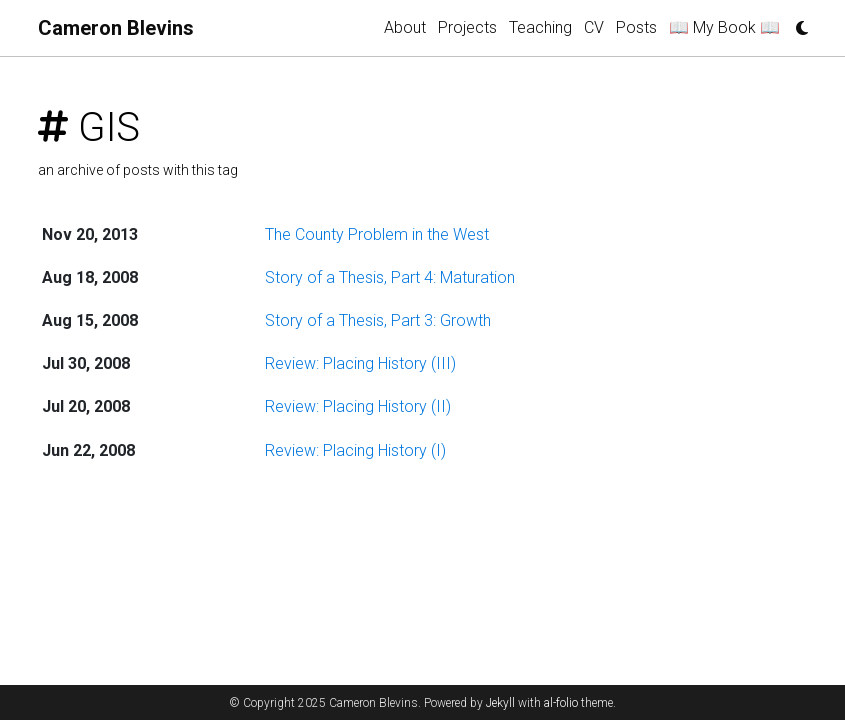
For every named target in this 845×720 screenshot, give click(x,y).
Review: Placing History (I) (355, 450)
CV (594, 27)
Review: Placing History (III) (360, 363)
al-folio (561, 703)
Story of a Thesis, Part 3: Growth (378, 320)
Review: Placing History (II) (358, 406)
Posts (636, 27)
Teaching (540, 27)
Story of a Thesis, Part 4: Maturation (390, 277)
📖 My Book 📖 (724, 27)
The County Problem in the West (377, 234)
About (405, 27)
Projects (467, 27)
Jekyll (500, 703)
